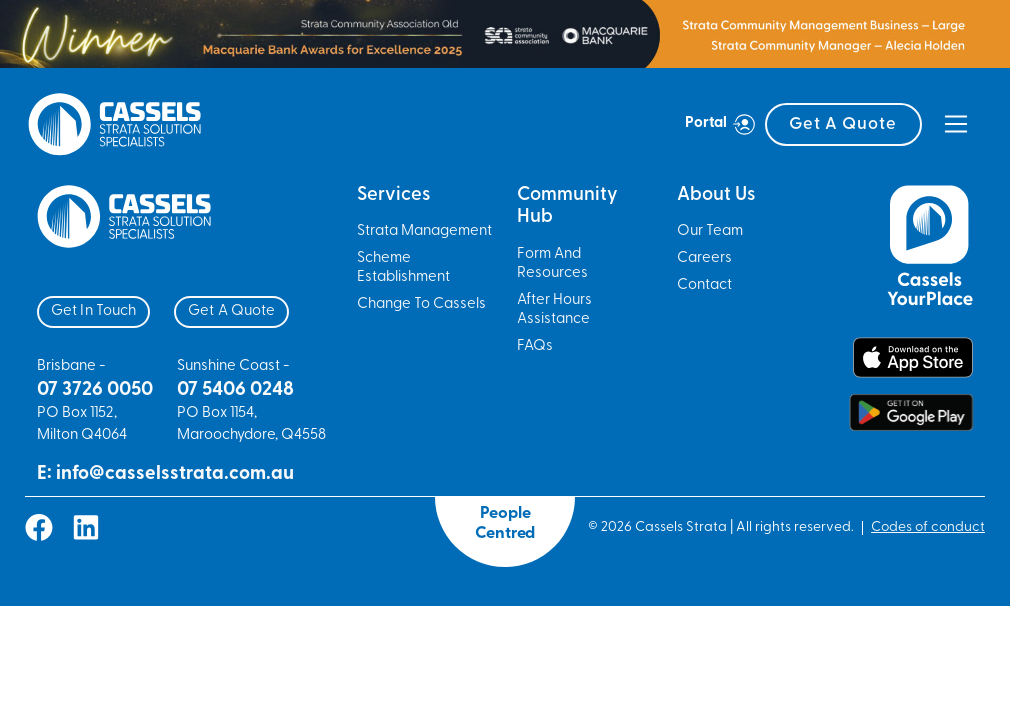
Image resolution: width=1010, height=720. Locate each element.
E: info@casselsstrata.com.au (165, 474)
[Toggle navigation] (956, 124)
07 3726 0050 (95, 390)
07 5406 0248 (235, 390)
